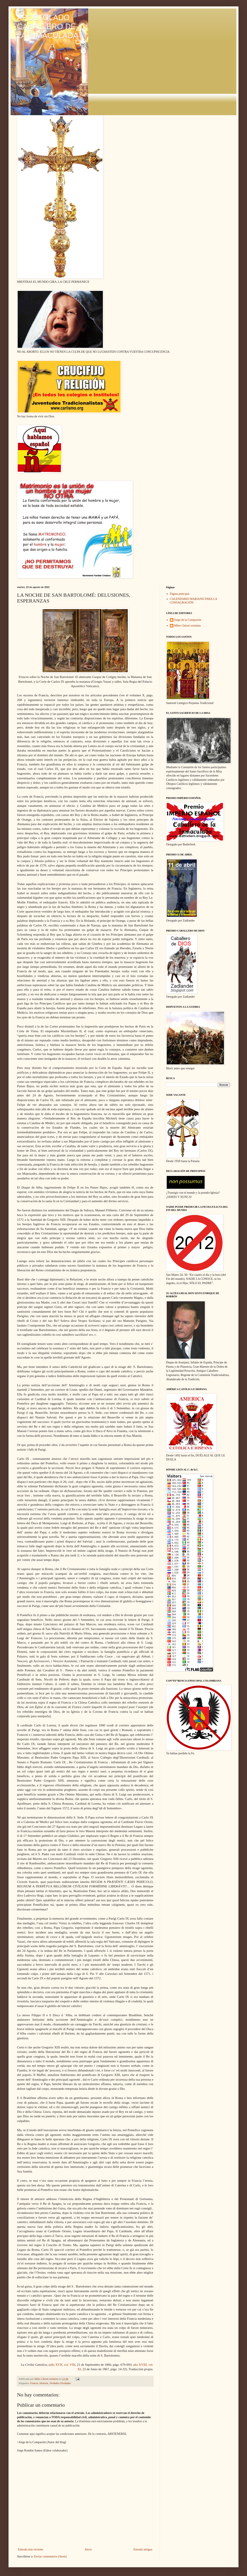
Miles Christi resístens (187, 625)
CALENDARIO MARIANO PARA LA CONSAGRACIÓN (193, 600)
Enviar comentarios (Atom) (50, 2556)
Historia (44, 2383)
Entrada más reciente (30, 2549)
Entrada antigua (143, 2549)
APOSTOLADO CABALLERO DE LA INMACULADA (47, 26)
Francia (34, 2383)
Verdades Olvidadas (60, 2383)
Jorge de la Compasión (187, 619)
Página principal (179, 593)
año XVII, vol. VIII (62, 2364)
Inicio (88, 2549)
